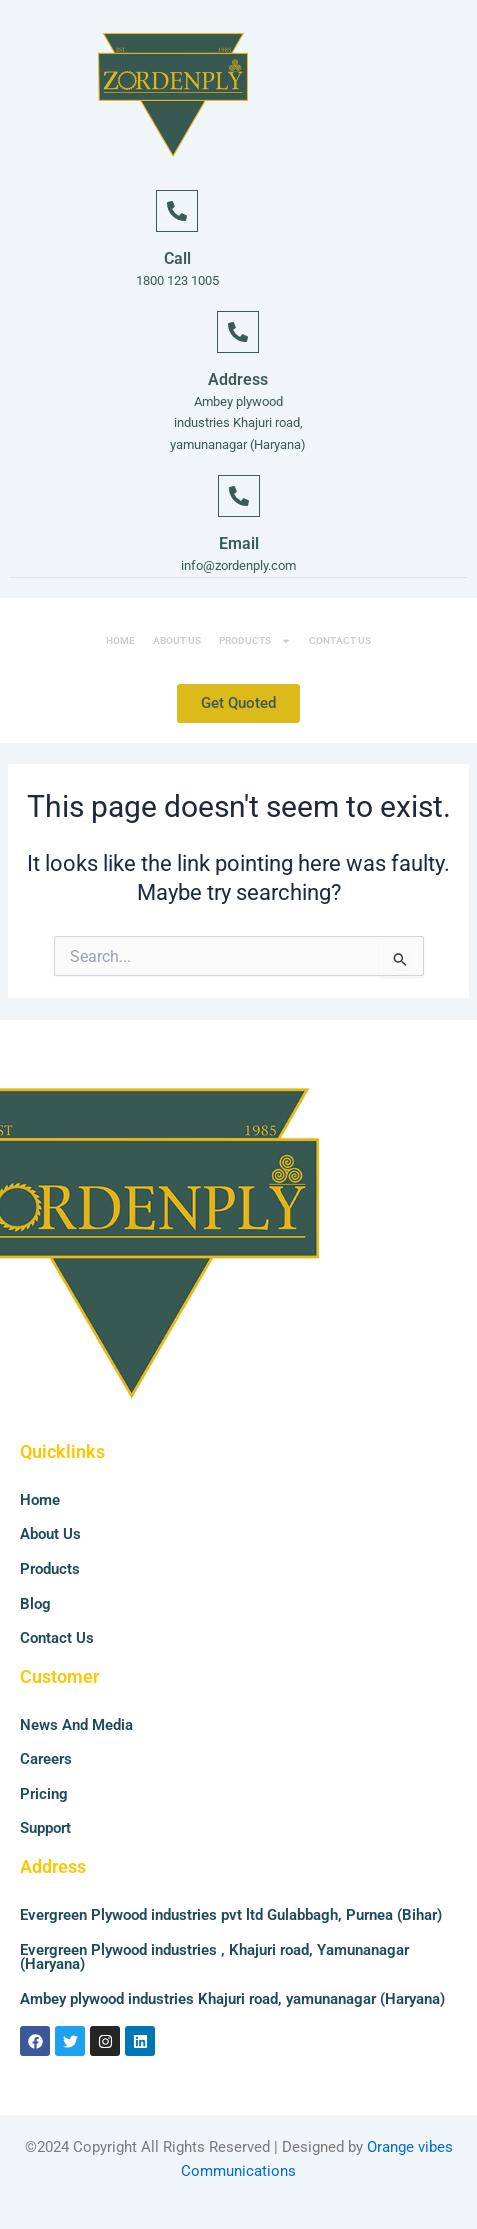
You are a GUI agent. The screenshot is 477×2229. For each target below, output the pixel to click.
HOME (120, 640)
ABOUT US (177, 640)
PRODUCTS (255, 641)
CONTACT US (340, 640)
